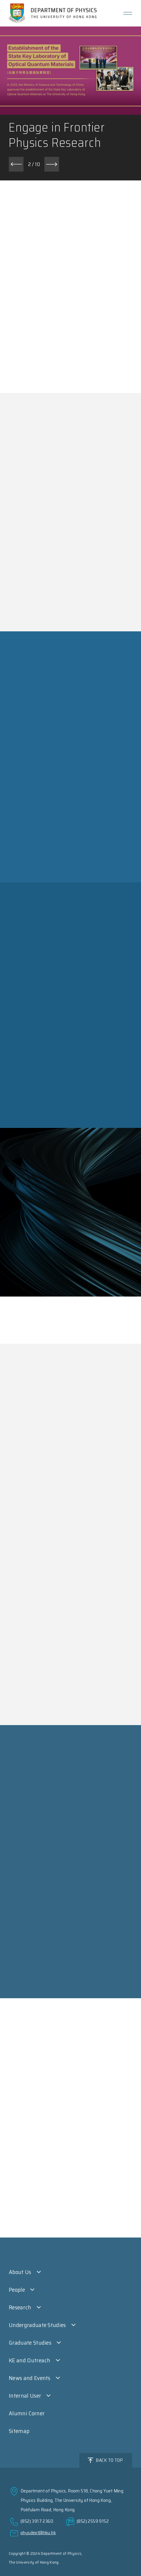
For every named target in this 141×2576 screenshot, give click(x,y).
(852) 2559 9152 (93, 2521)
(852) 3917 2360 (37, 2521)
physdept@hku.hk (38, 2532)
